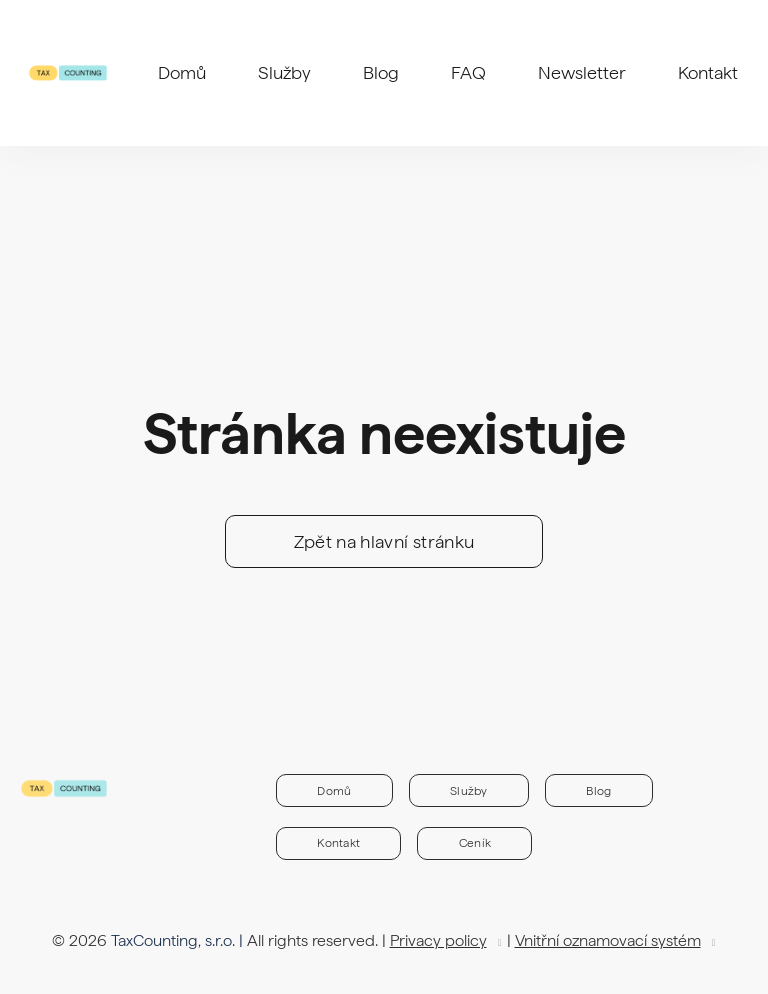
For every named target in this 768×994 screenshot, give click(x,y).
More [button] (410, 50)
